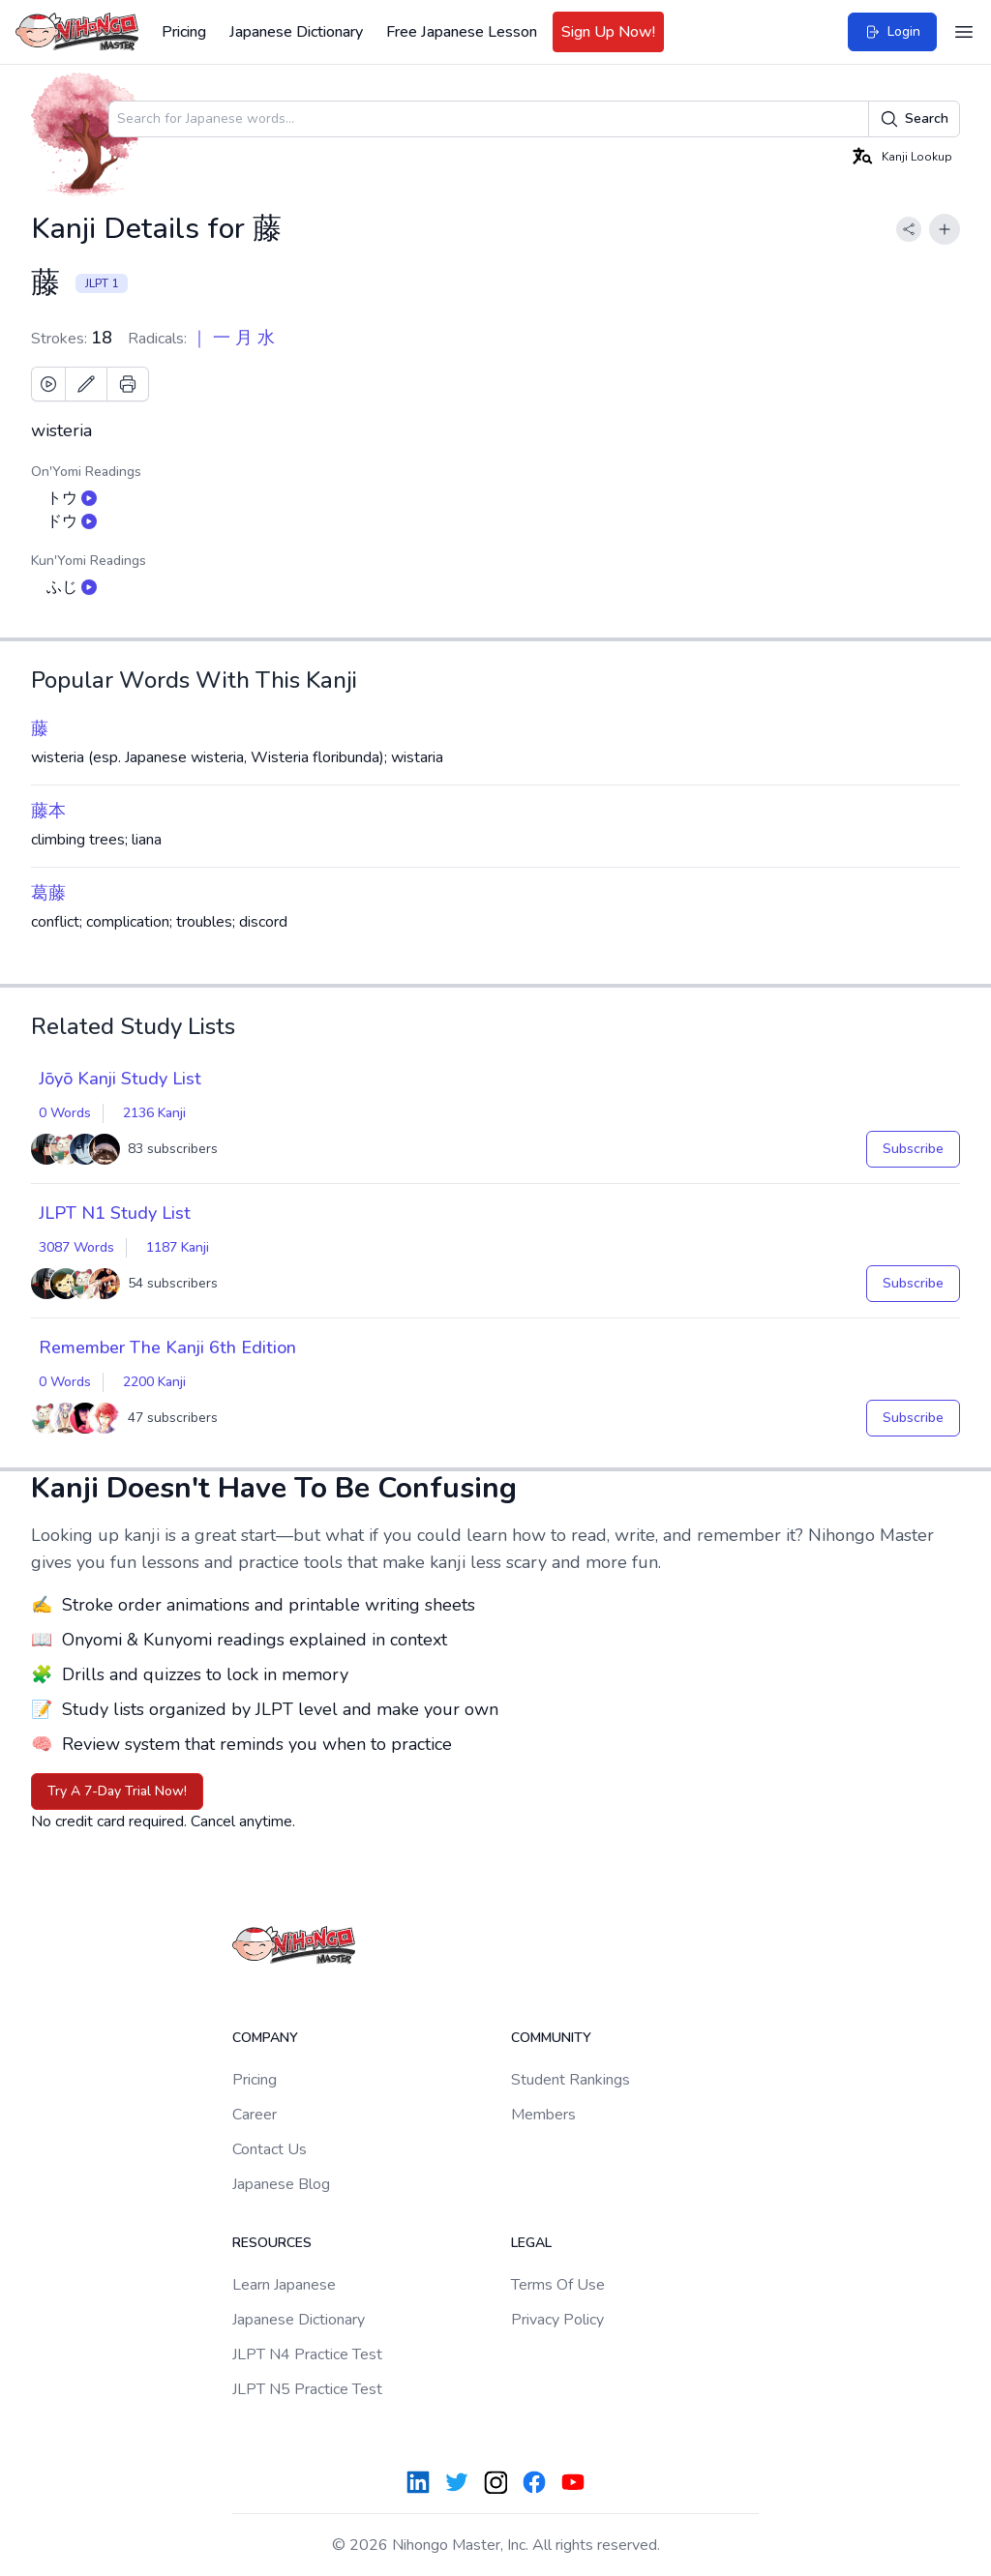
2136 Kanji (154, 1113)
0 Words (65, 1113)
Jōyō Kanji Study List (120, 1078)
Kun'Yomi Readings (88, 560)
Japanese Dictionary (296, 32)
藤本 (48, 810)
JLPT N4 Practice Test (307, 2354)
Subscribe (913, 1149)
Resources (272, 2243)
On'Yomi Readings (86, 471)
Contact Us (269, 2149)
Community (551, 2037)
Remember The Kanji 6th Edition (167, 1347)
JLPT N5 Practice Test (307, 2389)
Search (914, 119)
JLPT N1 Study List (115, 1213)
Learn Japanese (284, 2284)
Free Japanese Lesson (461, 32)
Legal (531, 2243)
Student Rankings (570, 2079)
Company (265, 2037)
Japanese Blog (281, 2184)
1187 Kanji (177, 1247)
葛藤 (48, 892)
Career (254, 2114)
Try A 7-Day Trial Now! (117, 1791)
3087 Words (76, 1247)
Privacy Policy (557, 2319)
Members (543, 2114)
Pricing (184, 32)
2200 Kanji (154, 1382)
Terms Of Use (558, 2284)
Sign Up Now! (608, 32)
